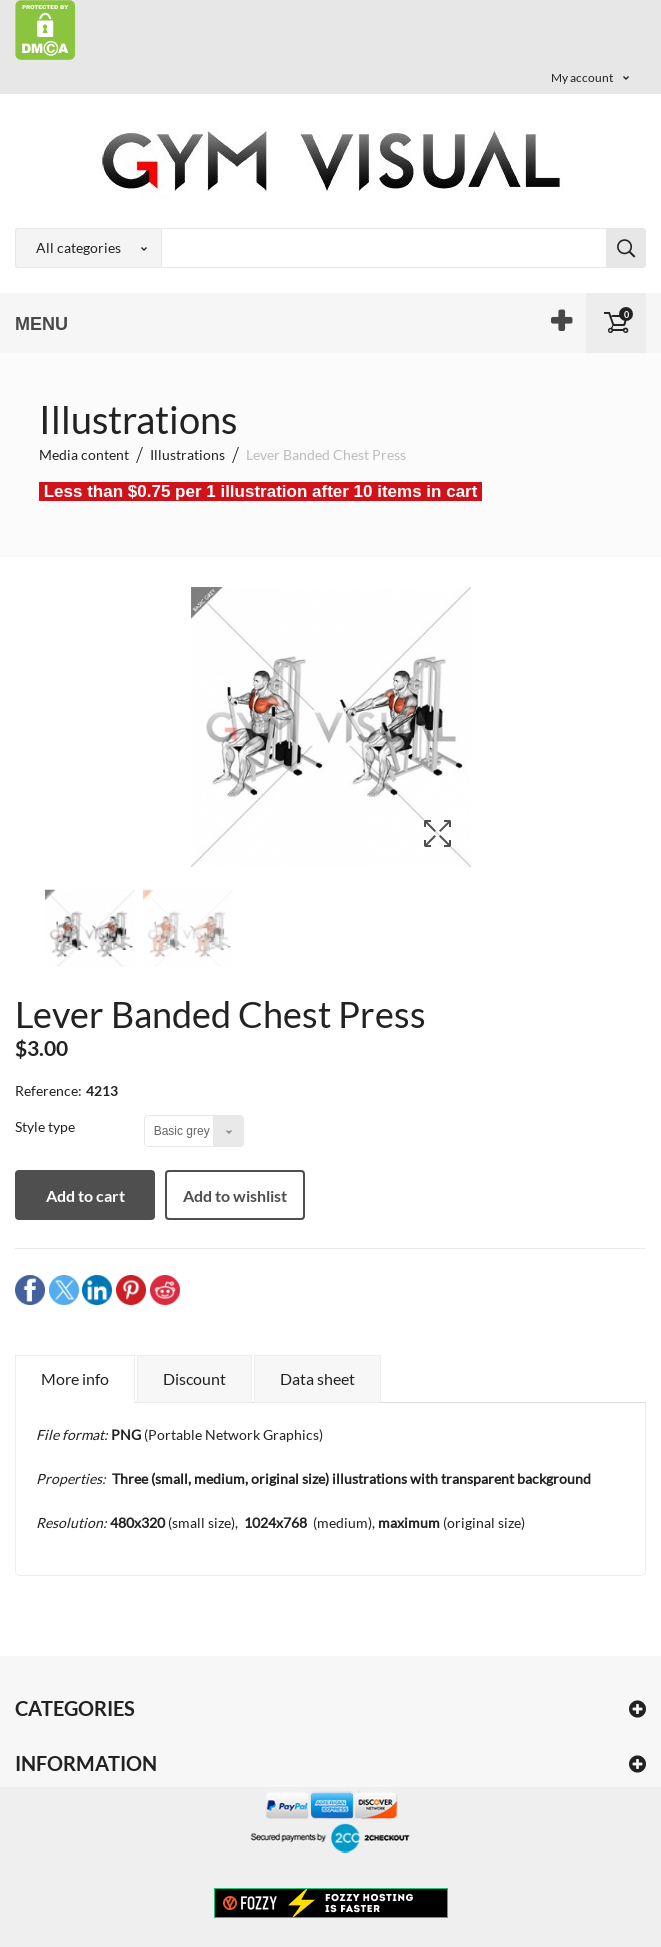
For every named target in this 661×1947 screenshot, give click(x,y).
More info (75, 1378)
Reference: (48, 1090)
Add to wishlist (235, 1195)
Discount (194, 1378)
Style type (46, 1126)
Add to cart (85, 1195)
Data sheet (317, 1378)
